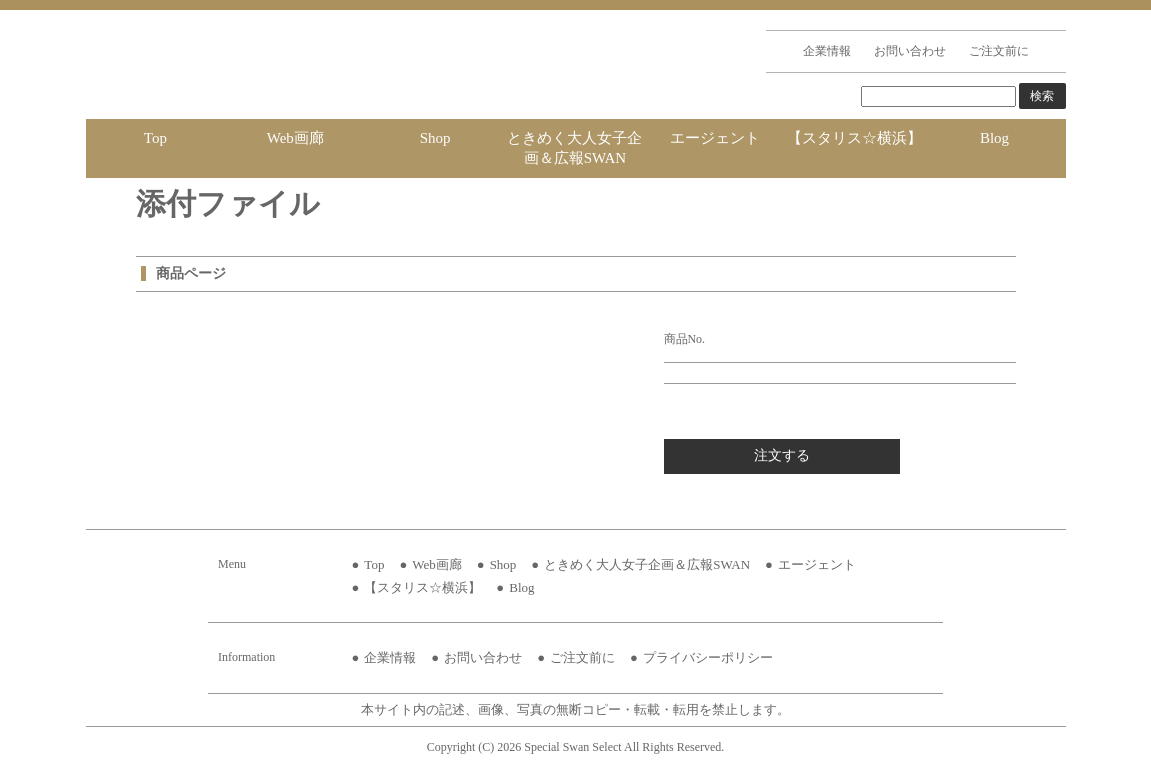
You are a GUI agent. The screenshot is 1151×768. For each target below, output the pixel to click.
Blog (994, 138)
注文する (782, 455)
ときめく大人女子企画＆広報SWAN (574, 148)
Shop (435, 138)
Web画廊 (295, 138)
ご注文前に (999, 51)
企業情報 (827, 51)
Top (155, 138)
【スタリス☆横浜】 (854, 138)
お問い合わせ (910, 51)
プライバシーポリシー (708, 657)
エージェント (715, 138)
